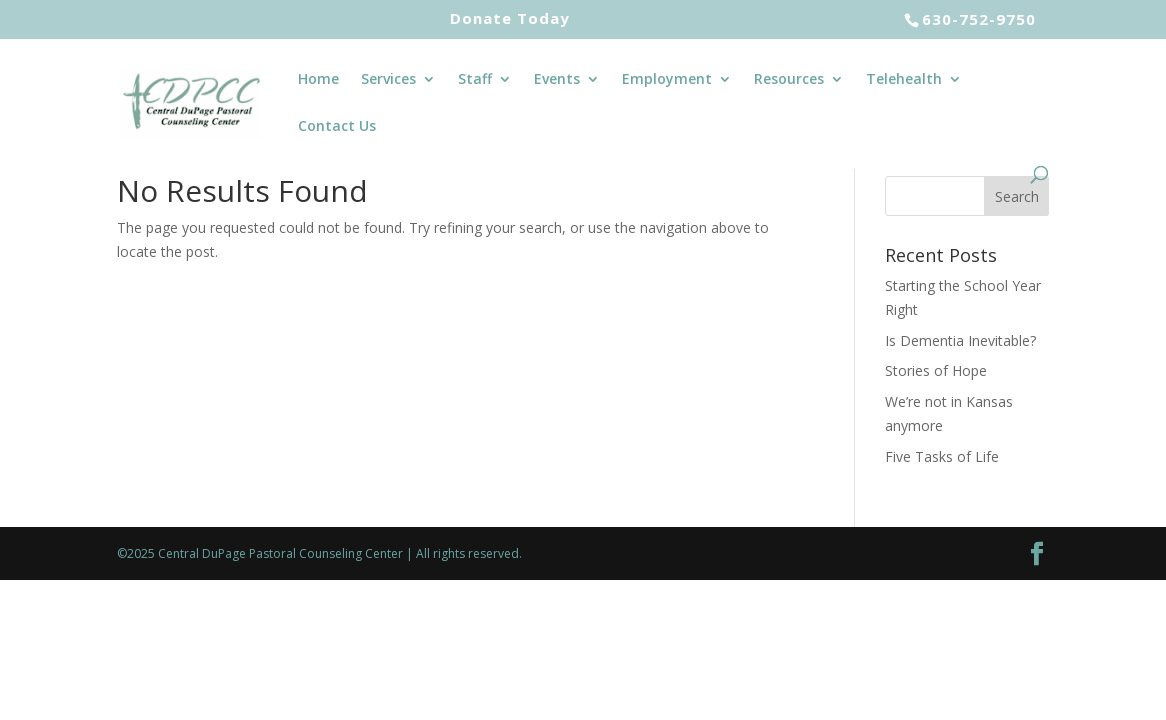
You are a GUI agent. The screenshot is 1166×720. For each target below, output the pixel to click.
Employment (667, 80)
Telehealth (904, 80)
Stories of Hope (936, 370)
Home (318, 80)
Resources (789, 80)
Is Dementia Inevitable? (960, 340)
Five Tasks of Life (942, 456)
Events (557, 80)
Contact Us (337, 127)
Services (388, 80)
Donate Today (510, 19)
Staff (475, 80)
